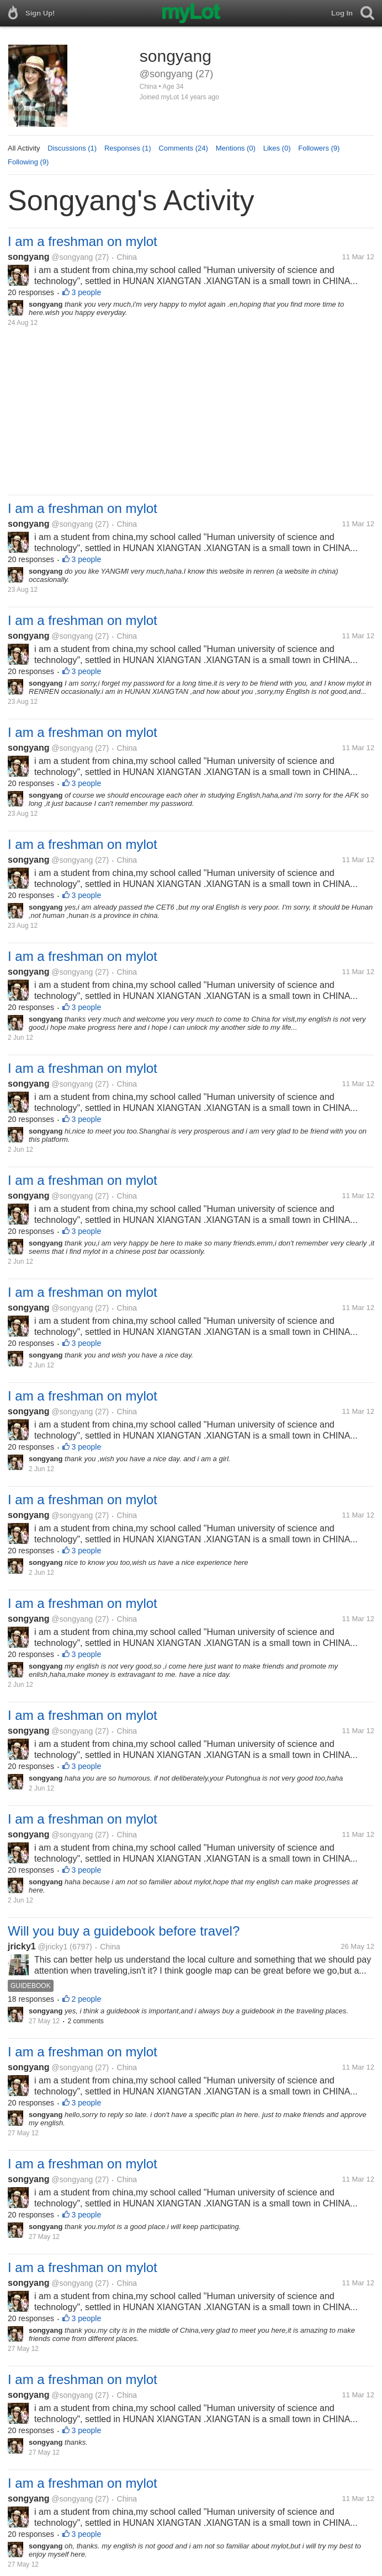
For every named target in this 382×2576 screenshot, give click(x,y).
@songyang (72, 257)
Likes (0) (277, 148)
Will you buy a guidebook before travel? (124, 1930)
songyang (29, 256)
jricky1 (22, 1946)
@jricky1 (53, 1946)
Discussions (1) (72, 148)
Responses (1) (127, 148)
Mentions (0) (236, 148)
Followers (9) (318, 148)
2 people (87, 1999)
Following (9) (28, 162)
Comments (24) (183, 148)
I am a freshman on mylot (82, 241)
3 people (87, 292)
